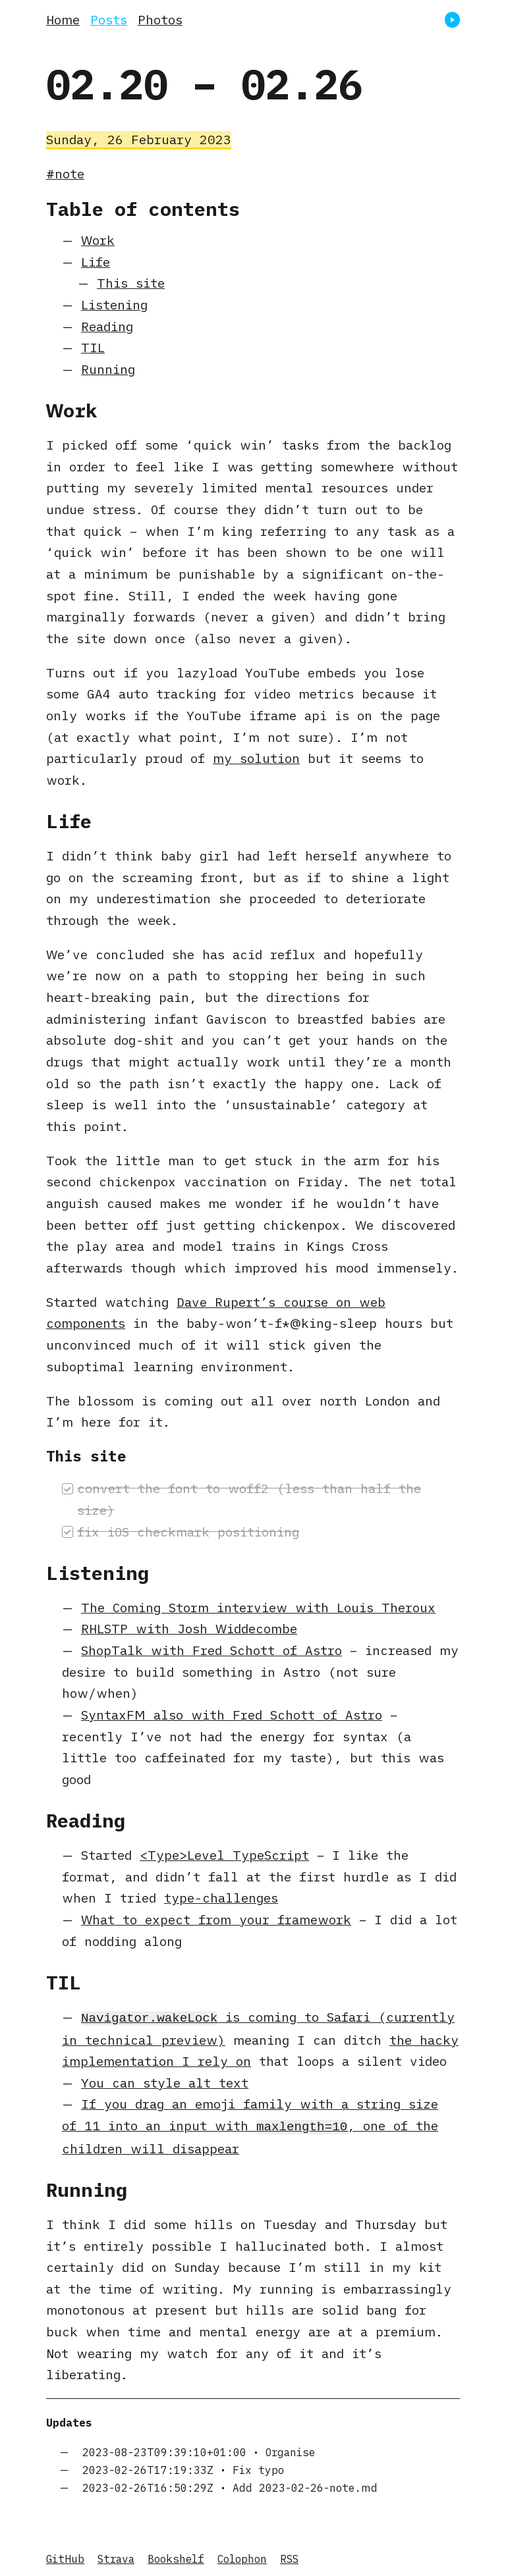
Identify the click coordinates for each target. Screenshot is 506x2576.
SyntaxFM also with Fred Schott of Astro (231, 1714)
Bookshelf (176, 2556)
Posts (108, 19)
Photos (160, 19)
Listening (114, 304)
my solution (256, 758)
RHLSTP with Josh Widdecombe (189, 1628)
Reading (107, 326)
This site (131, 283)
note (69, 173)
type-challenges (221, 1897)
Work (98, 240)
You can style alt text (164, 2081)
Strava (116, 2556)
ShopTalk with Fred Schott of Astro (211, 1650)
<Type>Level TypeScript (224, 1855)
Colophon (242, 2556)
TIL (93, 347)
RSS (289, 2556)
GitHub (65, 2556)
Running (108, 369)
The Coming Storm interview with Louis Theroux (258, 1607)
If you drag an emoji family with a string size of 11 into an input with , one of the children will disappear (250, 2123)
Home (63, 19)
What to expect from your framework (216, 1919)
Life (95, 261)
